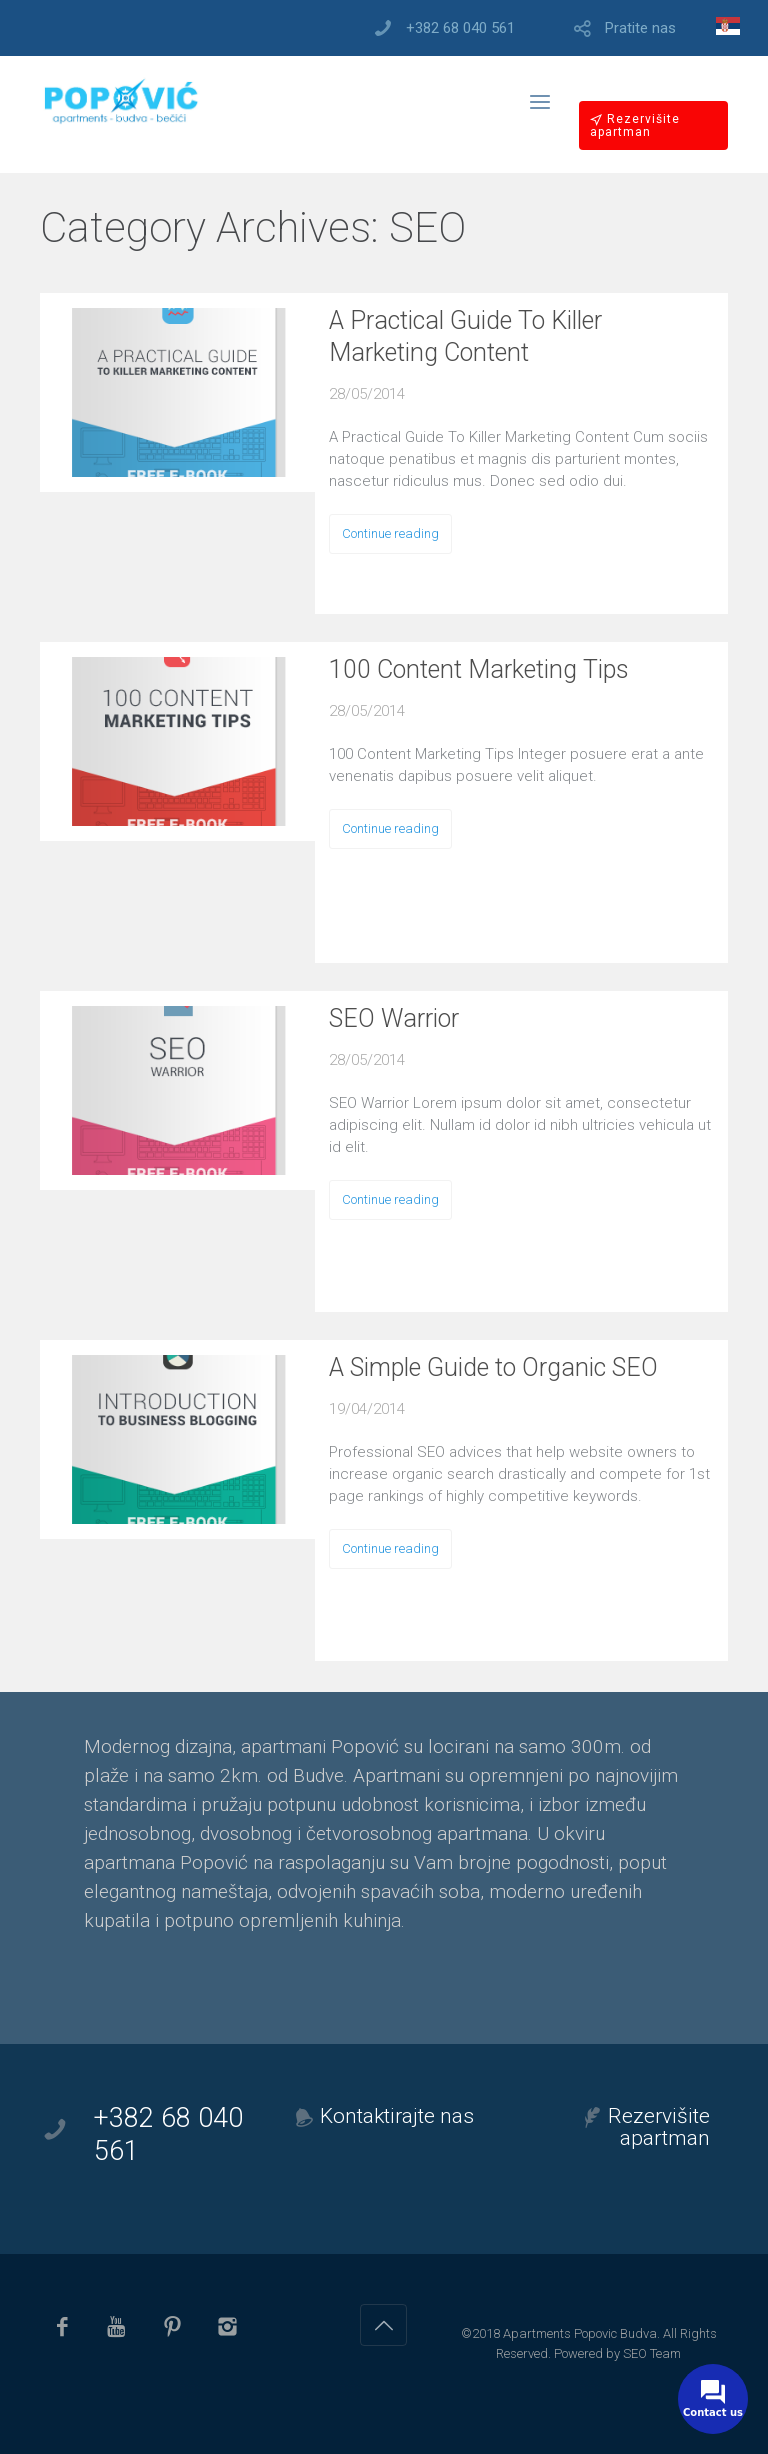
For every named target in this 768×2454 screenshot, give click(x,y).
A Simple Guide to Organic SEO (493, 1367)
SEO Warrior (394, 1018)
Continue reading (390, 533)
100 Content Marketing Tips (479, 669)
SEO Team (652, 2353)
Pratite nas (640, 28)
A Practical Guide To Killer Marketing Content (465, 336)
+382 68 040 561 (460, 28)
